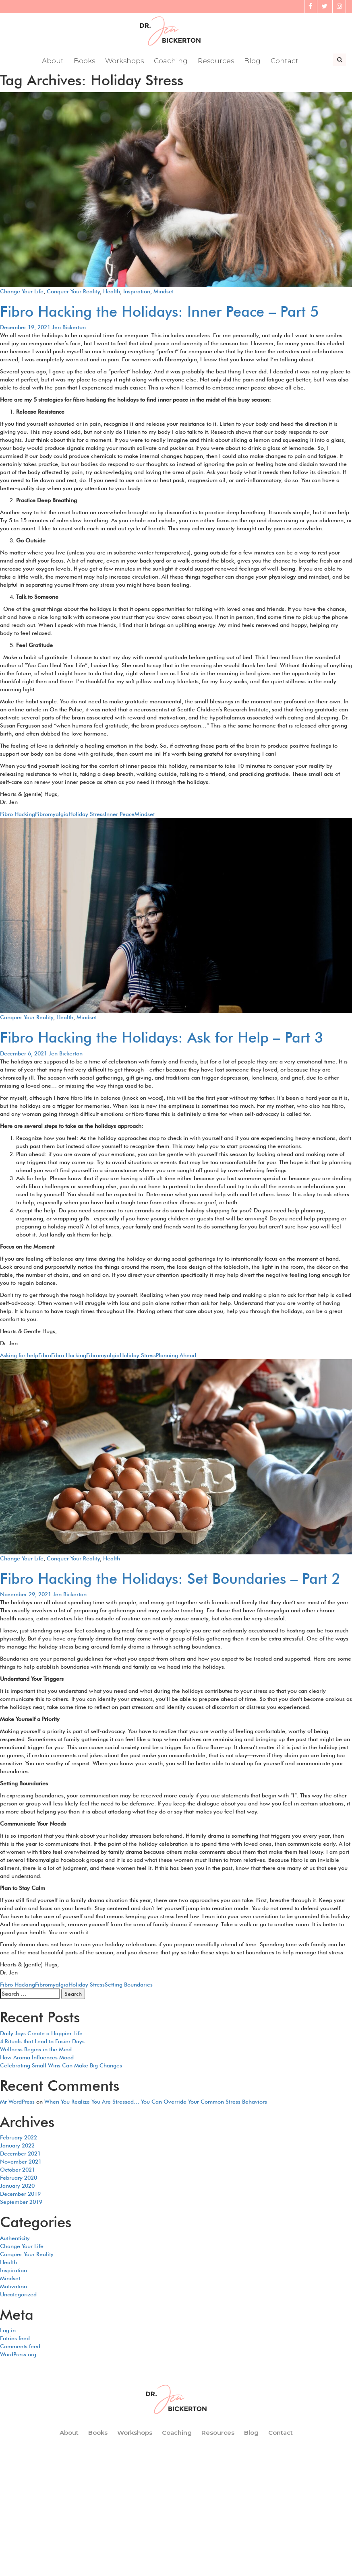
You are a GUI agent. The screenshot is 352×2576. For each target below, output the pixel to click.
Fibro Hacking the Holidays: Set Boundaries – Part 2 (170, 1578)
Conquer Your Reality (73, 292)
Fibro (44, 1355)
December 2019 (20, 2194)
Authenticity (15, 2238)
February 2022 (18, 2138)
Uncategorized (18, 2295)
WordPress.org (18, 2354)
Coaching (171, 62)
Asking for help (19, 1355)
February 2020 (18, 2178)
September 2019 (21, 2202)
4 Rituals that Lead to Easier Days (42, 2041)
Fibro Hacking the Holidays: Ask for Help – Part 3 (161, 1037)
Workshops (125, 62)
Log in (8, 2330)
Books (84, 62)
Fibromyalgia (51, 814)
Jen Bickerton (69, 327)
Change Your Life (21, 292)
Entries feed (15, 2338)
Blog (252, 62)
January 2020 (17, 2186)
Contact (284, 62)
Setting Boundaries (129, 1985)
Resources (216, 62)
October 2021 (17, 2170)
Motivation (13, 2286)
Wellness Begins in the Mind (36, 2049)
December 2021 (20, 2154)
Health (111, 292)
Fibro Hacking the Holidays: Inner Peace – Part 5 (159, 311)
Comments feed (20, 2346)
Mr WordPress (17, 2102)
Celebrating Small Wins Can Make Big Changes (61, 2066)
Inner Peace (120, 814)
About (53, 62)
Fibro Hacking (17, 814)
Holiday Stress (86, 814)
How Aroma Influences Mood (37, 2058)
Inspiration (136, 292)
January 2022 (17, 2146)
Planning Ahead (176, 1355)
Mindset (163, 292)
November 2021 (20, 2162)
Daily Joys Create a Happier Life (41, 2033)
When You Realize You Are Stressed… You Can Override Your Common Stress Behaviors (155, 2102)
